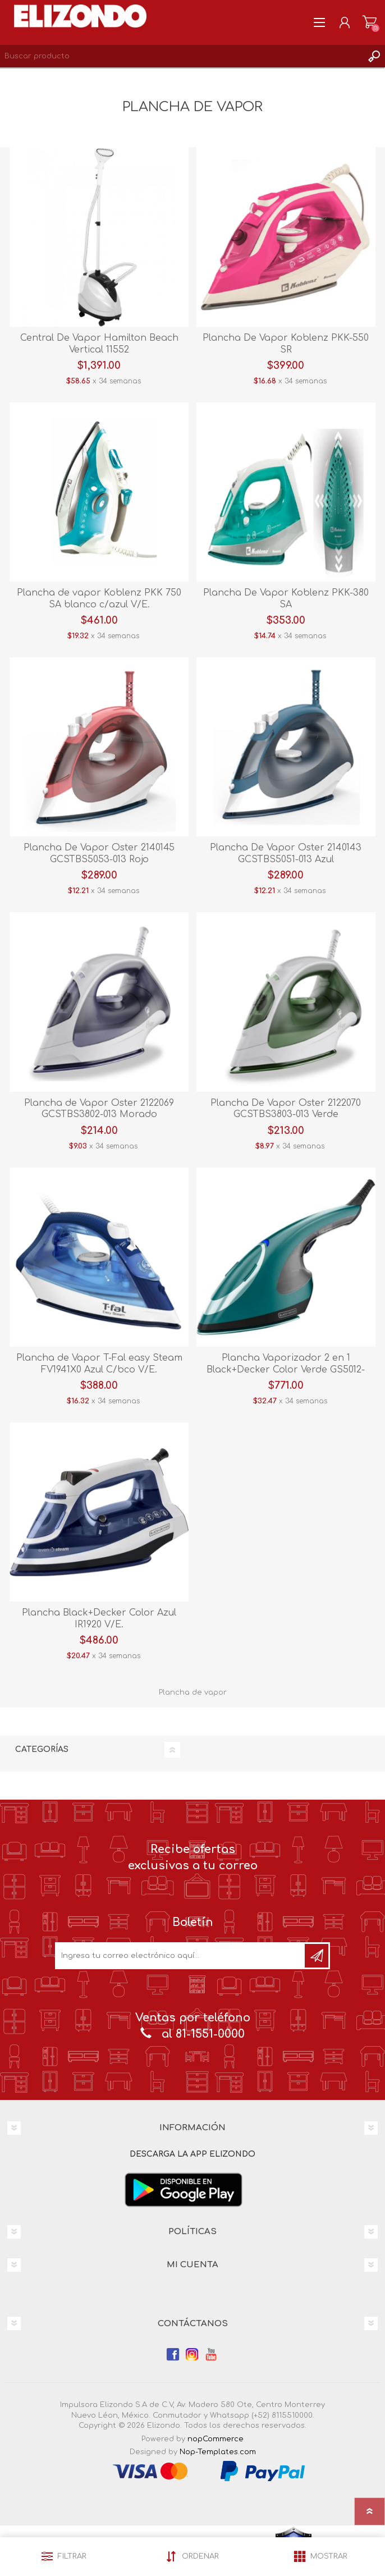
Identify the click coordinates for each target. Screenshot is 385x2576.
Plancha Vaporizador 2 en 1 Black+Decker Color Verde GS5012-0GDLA (286, 1370)
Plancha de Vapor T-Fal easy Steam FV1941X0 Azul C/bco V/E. (99, 1364)
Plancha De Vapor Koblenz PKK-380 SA (286, 599)
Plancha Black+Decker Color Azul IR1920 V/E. (99, 1619)
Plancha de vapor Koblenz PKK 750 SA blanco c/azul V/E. (99, 599)
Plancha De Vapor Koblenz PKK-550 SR (286, 344)
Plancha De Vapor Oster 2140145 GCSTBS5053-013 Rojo (99, 853)
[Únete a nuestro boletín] (181, 1956)
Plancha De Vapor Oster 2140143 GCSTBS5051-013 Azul (285, 853)
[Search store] (181, 56)
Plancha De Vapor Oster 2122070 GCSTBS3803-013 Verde (285, 1109)
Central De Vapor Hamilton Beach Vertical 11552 (99, 344)
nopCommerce (215, 2439)
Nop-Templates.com (218, 2452)
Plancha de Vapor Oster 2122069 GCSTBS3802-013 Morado (99, 1109)
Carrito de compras (369, 22)
